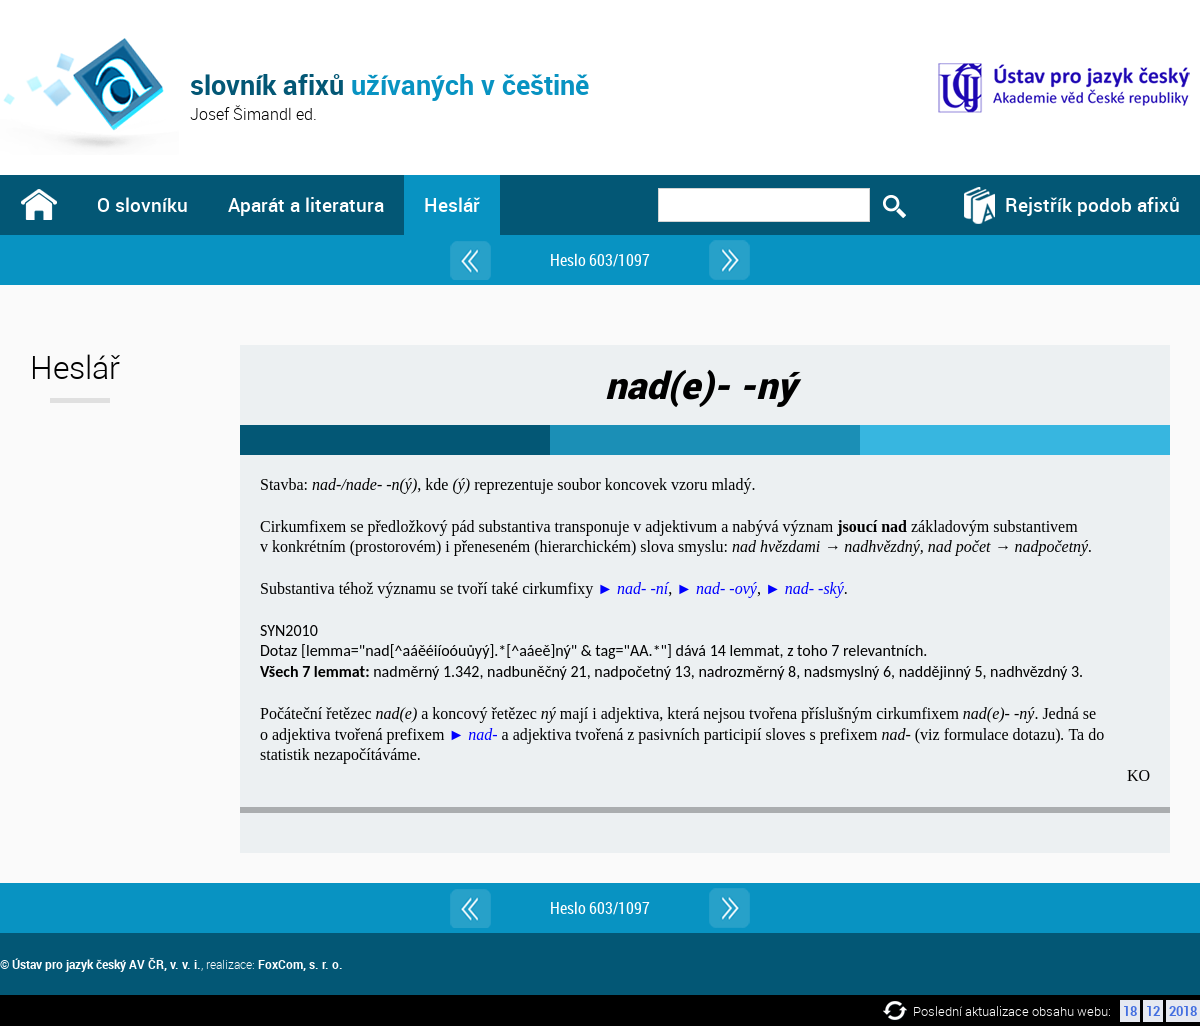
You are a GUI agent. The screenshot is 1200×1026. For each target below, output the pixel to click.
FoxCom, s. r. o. (300, 964)
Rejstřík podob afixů (1092, 204)
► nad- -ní (632, 588)
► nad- (472, 734)
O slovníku (142, 204)
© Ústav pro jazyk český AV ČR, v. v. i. (100, 964)
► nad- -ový (716, 588)
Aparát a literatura (306, 204)
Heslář (452, 204)
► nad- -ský (804, 588)
